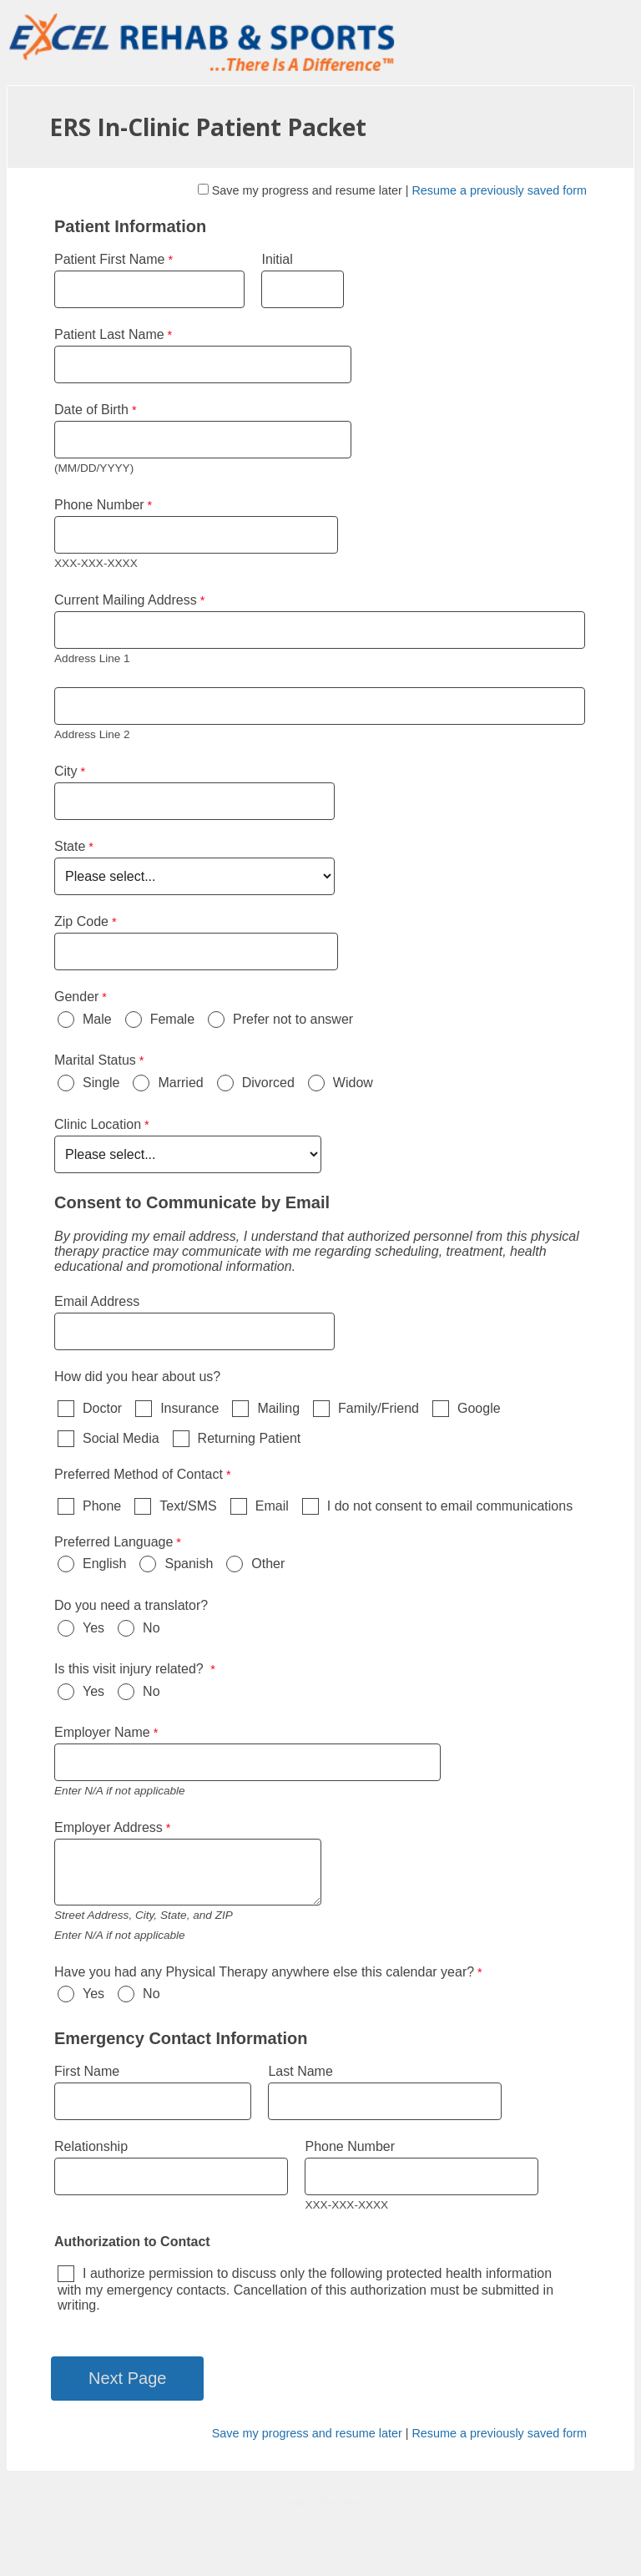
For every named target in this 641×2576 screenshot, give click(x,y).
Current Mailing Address (125, 600)
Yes (93, 1628)
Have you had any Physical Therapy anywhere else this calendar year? (264, 1972)
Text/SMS (187, 1506)
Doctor (102, 1408)
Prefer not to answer (293, 1019)
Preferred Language (113, 1542)
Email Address (96, 1301)
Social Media (121, 1438)
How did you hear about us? (137, 1376)
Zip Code (81, 921)
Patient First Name (109, 259)
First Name (86, 2071)
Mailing (278, 1408)
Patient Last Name (109, 334)
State (69, 846)
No (151, 1628)
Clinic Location (97, 1124)
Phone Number (99, 505)
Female (172, 1019)
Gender (76, 996)
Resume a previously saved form (499, 190)
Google (479, 1408)
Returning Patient (249, 1438)
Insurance (189, 1408)
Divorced (268, 1082)
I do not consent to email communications (450, 1506)
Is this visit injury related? (130, 1669)
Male (97, 1019)
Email (272, 1506)
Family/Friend (378, 1408)
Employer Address (108, 1827)
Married (180, 1082)
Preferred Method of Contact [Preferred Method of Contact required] (138, 1474)
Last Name (300, 2071)
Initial (278, 259)
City (66, 771)
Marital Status (95, 1060)
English (104, 1563)
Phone (102, 1506)
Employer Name (102, 1732)
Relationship (91, 2146)
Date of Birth (91, 409)
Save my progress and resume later (307, 190)
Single (101, 1082)
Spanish (188, 1563)
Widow (353, 1082)
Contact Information (321, 2502)
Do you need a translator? (131, 1605)
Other (268, 1563)
